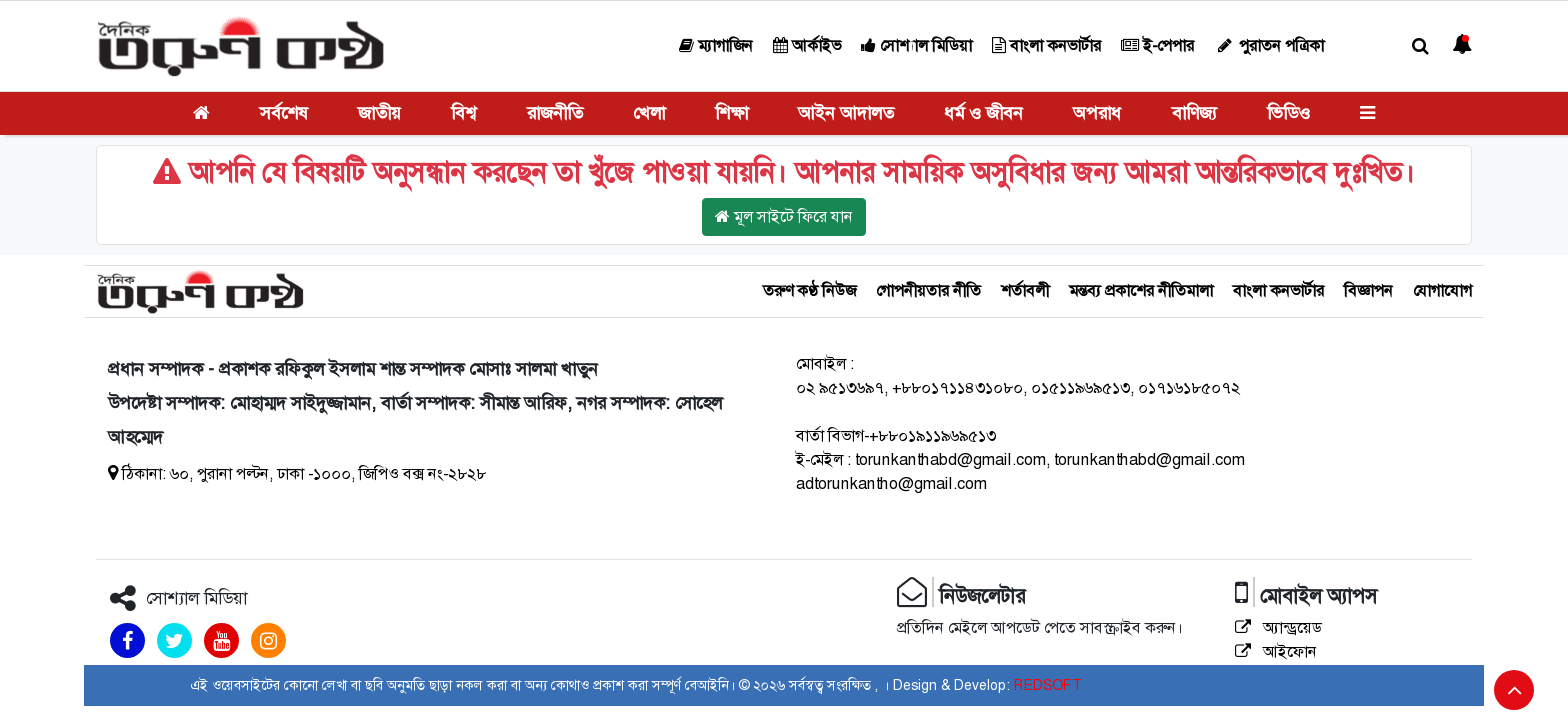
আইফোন (1276, 651)
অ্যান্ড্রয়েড (1278, 627)
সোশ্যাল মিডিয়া (916, 45)
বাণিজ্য (1194, 113)
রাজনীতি (555, 113)
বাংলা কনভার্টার (1046, 45)
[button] (1420, 46)
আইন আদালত (846, 113)
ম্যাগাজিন (716, 45)
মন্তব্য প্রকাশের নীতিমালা (1141, 290)
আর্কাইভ (807, 45)
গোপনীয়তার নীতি (928, 290)
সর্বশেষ (284, 113)
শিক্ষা (731, 113)
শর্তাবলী (1025, 290)
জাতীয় (379, 113)
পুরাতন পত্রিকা (1269, 45)
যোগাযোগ (1442, 290)
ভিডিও (1288, 113)
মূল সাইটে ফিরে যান (784, 216)
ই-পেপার (1157, 45)
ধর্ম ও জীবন (983, 113)
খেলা (649, 113)
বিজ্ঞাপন (1368, 290)
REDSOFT (1047, 685)
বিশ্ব (463, 113)
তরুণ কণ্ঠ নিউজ (809, 290)
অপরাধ (1097, 113)
